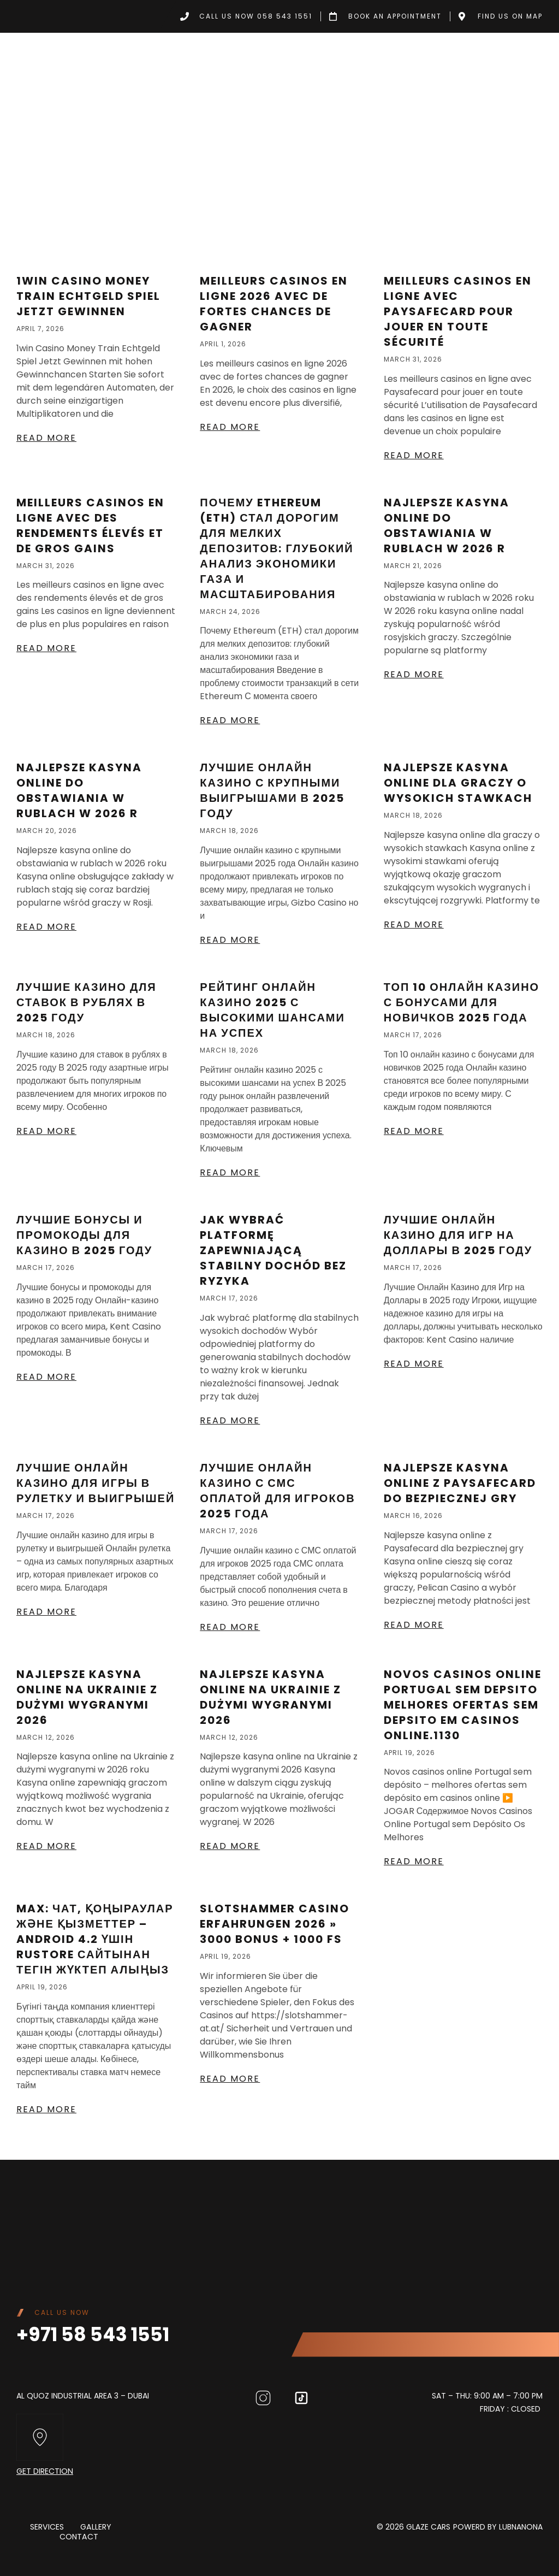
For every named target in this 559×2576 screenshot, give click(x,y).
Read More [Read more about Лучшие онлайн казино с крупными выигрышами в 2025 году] (230, 939)
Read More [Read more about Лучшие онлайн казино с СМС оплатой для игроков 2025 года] (230, 1627)
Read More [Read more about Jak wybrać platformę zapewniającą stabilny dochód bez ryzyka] (230, 1420)
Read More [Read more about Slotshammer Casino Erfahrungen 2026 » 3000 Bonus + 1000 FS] (230, 2078)
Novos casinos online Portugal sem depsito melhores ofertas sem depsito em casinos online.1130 (463, 1705)
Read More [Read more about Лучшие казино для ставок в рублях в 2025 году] (46, 1131)
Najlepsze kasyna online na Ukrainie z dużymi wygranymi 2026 (87, 1697)
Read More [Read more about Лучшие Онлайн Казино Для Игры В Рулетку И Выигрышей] (46, 1611)
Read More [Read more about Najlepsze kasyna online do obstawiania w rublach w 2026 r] (414, 674)
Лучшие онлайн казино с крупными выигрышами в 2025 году (272, 790)
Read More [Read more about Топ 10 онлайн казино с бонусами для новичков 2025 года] (414, 1131)
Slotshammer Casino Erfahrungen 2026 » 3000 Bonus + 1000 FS (274, 1924)
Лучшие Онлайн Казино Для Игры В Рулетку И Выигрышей (95, 1483)
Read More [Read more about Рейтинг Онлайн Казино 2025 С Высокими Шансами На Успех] (230, 1172)
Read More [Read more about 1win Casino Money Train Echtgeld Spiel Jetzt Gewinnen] (46, 438)
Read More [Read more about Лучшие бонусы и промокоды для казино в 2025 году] (46, 1376)
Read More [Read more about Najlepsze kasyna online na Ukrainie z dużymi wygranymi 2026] (46, 1846)
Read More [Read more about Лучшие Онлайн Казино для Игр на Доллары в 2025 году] (414, 1363)
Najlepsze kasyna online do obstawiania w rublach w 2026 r (446, 525)
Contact (79, 2537)
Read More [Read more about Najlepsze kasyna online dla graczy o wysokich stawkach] (414, 924)
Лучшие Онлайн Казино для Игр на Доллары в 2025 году (458, 1235)
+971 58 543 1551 (93, 2334)
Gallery (95, 2527)
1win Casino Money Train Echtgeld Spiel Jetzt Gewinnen (88, 296)
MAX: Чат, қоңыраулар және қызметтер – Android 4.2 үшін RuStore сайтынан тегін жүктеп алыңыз (95, 1939)
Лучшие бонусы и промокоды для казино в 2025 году (84, 1235)
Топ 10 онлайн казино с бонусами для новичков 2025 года (462, 1002)
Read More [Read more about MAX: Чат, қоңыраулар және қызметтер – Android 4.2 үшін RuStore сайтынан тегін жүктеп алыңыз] (46, 2109)
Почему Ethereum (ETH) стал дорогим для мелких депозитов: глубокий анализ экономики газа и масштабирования (276, 548)
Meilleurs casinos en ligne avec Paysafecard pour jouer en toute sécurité (458, 311)
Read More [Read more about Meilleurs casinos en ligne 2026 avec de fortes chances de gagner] (230, 427)
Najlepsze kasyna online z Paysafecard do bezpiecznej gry (460, 1483)
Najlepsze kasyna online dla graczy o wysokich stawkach (458, 783)
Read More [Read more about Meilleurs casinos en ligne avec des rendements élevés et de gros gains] (46, 648)
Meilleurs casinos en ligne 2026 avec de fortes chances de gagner (274, 303)
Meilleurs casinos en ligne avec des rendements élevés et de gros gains (90, 525)
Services (47, 2527)
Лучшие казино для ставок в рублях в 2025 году (86, 1002)
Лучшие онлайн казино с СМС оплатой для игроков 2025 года (277, 1490)
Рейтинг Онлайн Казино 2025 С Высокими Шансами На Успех (272, 1010)
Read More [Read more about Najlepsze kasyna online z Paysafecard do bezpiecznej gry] (414, 1624)
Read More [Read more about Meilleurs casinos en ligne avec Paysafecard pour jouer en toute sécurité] (414, 455)
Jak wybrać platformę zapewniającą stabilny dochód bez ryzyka (273, 1250)
